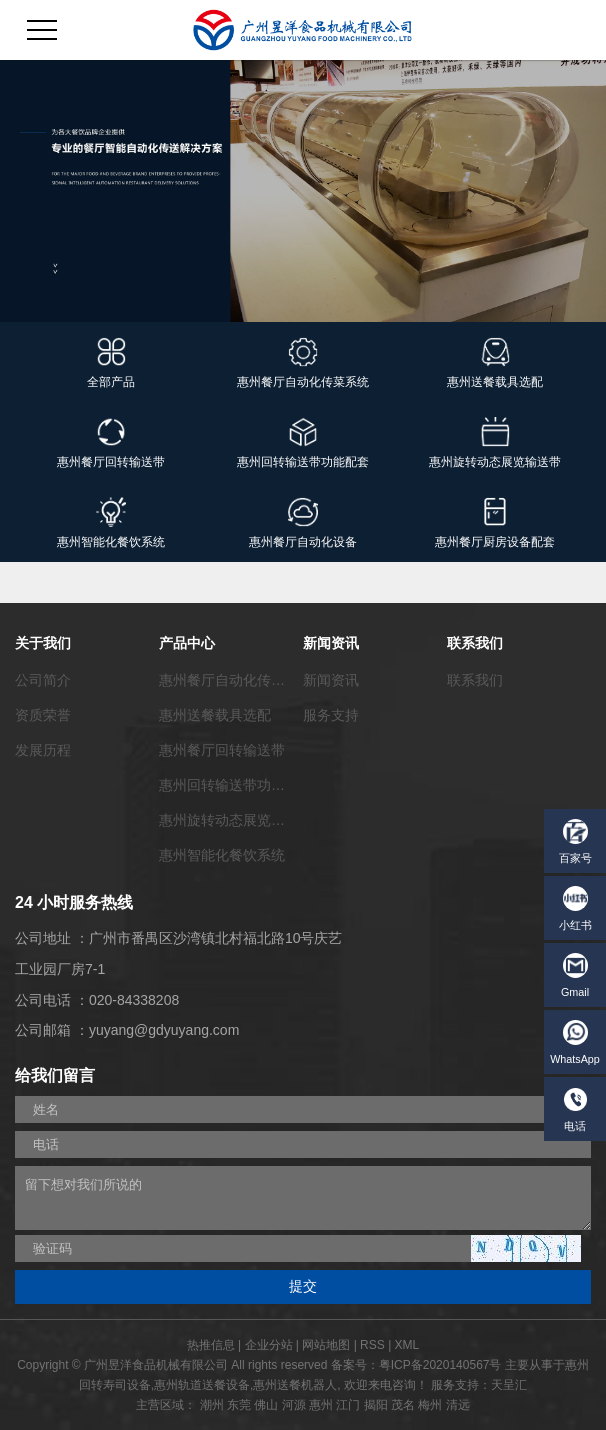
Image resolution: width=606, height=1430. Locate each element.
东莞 (239, 1405)
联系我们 (475, 680)
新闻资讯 (331, 680)
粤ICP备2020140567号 (440, 1365)
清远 (458, 1405)
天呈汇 (509, 1385)
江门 (348, 1405)
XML (407, 1345)
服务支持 (331, 715)
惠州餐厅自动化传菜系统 (236, 680)
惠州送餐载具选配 (215, 715)
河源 (294, 1405)
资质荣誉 (43, 715)
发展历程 (43, 750)
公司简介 (43, 680)
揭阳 (376, 1405)
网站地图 (326, 1345)
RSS (372, 1345)
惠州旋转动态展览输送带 (236, 820)
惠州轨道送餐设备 (202, 1385)
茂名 (403, 1405)
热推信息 (211, 1345)
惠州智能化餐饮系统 (222, 855)
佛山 (266, 1405)
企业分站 (269, 1345)
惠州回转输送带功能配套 (236, 785)
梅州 (430, 1405)
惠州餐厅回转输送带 (222, 750)
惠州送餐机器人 (295, 1385)
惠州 (321, 1405)
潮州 (212, 1405)
